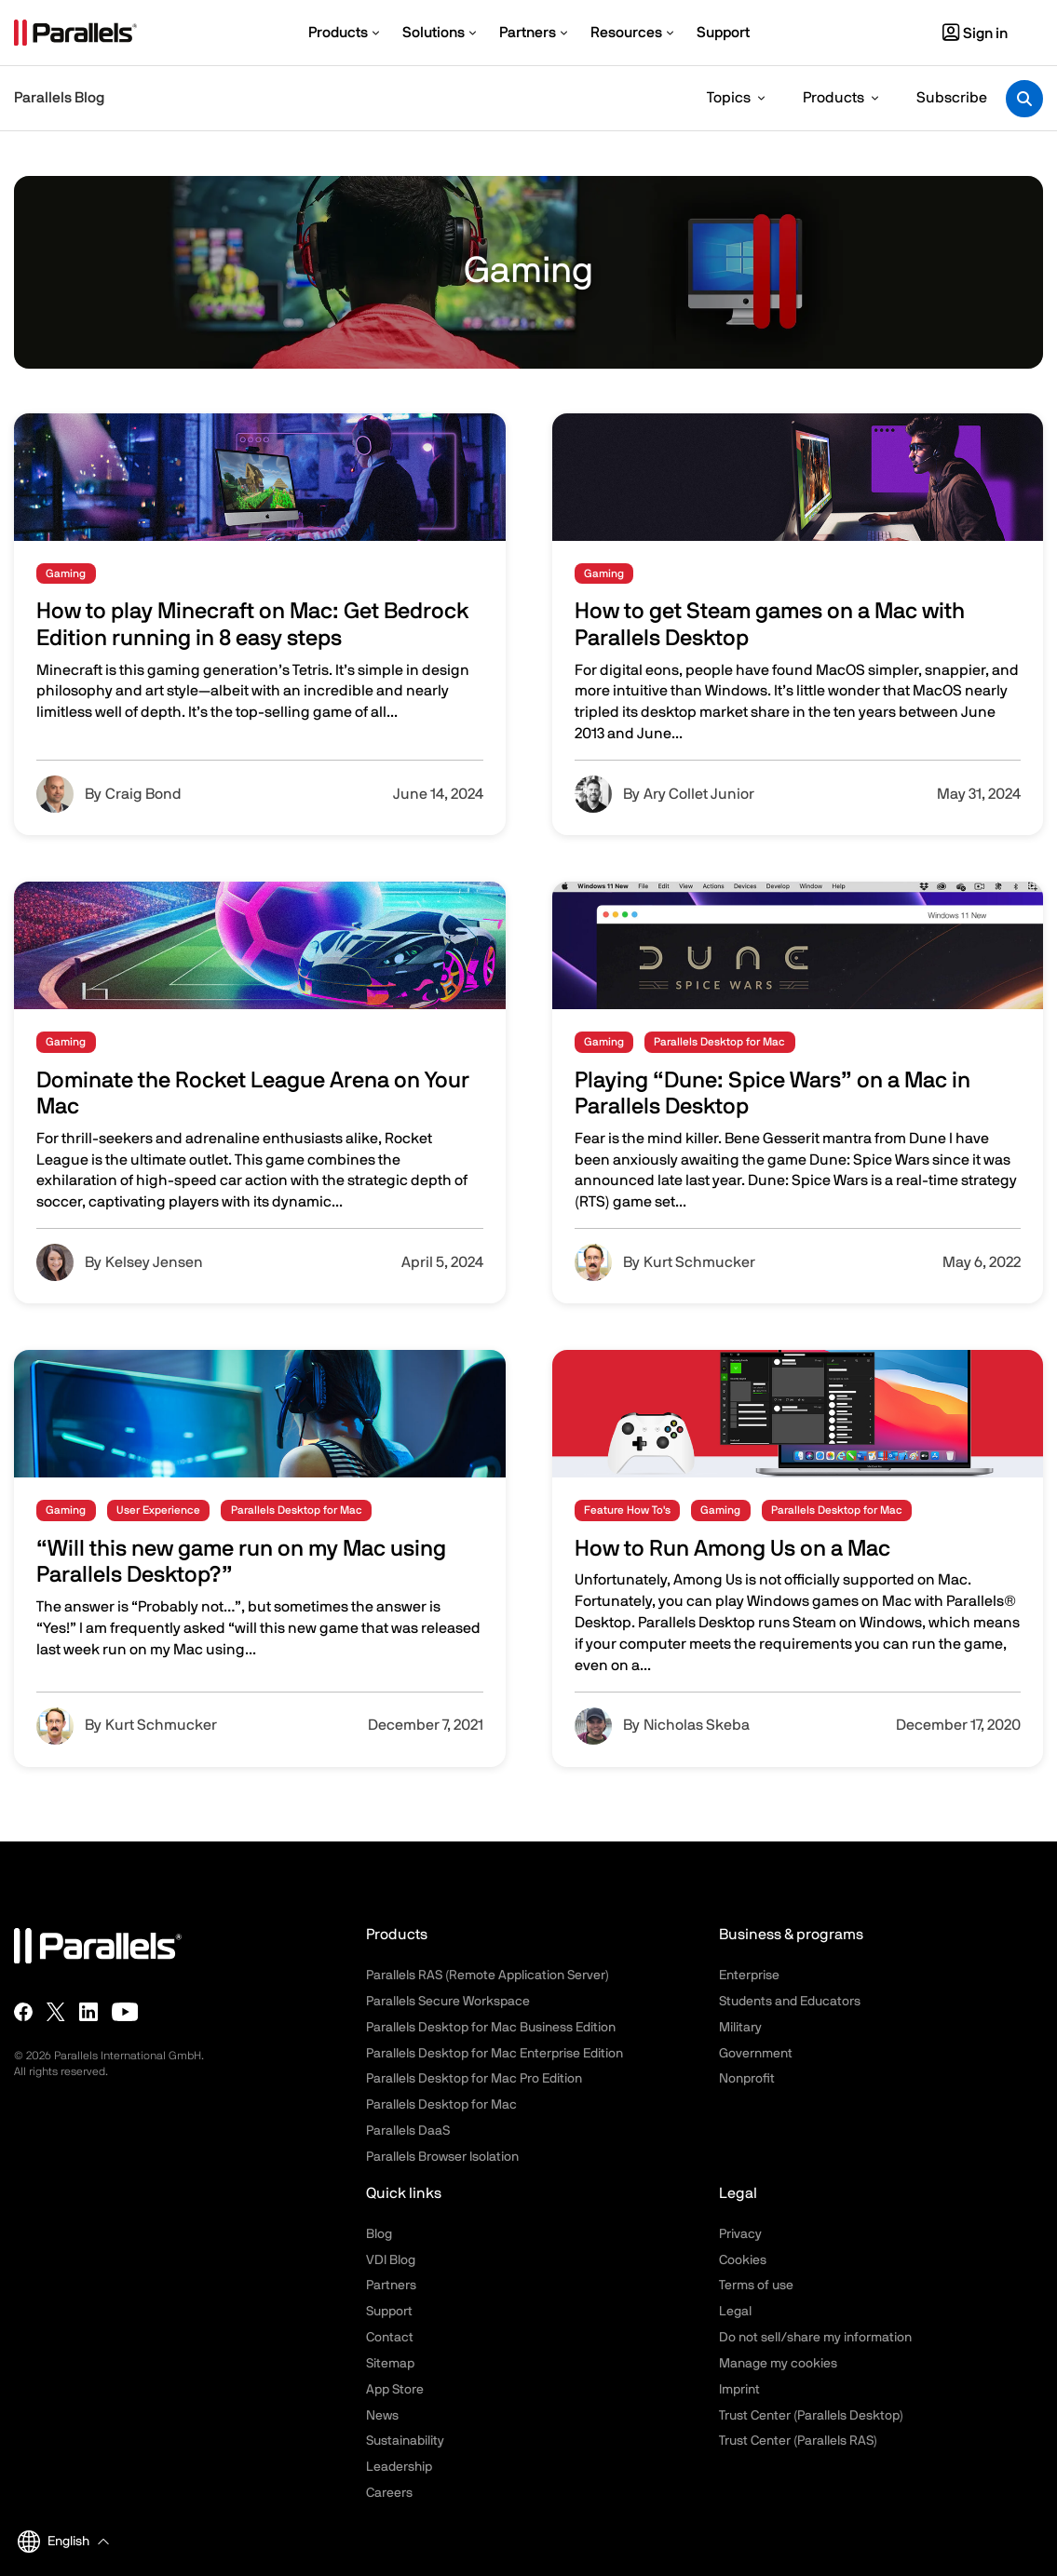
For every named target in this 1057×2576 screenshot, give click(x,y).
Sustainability (405, 2441)
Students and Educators (790, 2001)
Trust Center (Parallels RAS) (798, 2441)
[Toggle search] (1024, 98)
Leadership (399, 2467)
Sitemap (390, 2363)
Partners (391, 2285)
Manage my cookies (778, 2363)
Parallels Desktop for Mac (441, 2104)
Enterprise (749, 1975)
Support (389, 2311)
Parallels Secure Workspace (448, 2001)
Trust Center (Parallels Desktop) (811, 2415)
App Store (395, 2389)
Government (756, 2053)
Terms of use (756, 2285)
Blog (379, 2234)
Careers (389, 2493)
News (382, 2415)
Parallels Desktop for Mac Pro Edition (474, 2078)
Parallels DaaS (408, 2131)
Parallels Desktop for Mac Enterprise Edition (494, 2053)
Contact (389, 2337)
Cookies (742, 2260)
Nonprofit (747, 2078)
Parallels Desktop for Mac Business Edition (491, 2027)
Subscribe (951, 97)
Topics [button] (729, 97)
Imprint (739, 2389)
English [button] (53, 2541)
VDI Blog (390, 2260)
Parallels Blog (59, 97)
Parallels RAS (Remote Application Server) (487, 1975)
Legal (735, 2311)
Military (740, 2027)
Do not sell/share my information (815, 2337)
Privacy (740, 2234)
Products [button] (833, 97)
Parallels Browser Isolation (442, 2157)
